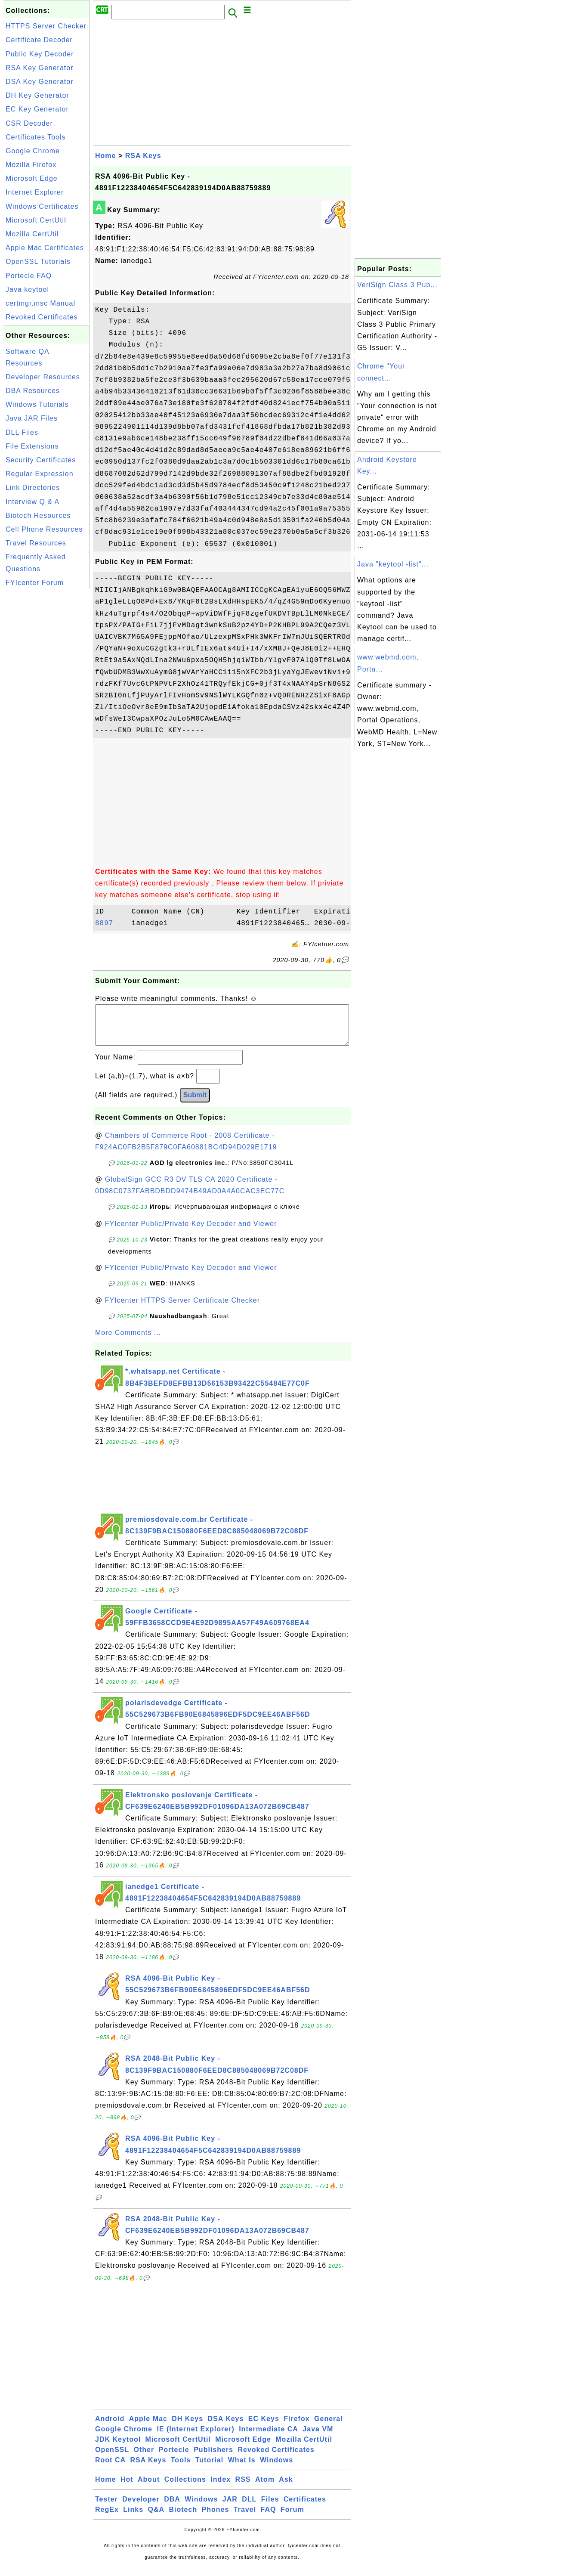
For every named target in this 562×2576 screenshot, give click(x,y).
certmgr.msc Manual (40, 303)
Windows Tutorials (37, 404)
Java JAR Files (32, 418)
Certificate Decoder (39, 39)
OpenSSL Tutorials (38, 261)
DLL (249, 2507)
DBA (172, 2507)
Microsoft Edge (32, 178)
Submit (195, 1103)
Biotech (183, 2518)
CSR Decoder (29, 123)
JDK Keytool (118, 2448)
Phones (215, 2518)
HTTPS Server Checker (46, 26)
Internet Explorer (35, 192)
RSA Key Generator (40, 67)
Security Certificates (41, 460)
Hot (126, 2488)
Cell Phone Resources (44, 529)
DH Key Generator (37, 95)
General (328, 2427)
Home (105, 155)
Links (133, 2518)
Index (220, 2488)
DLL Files (22, 432)
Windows (276, 2468)
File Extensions (32, 446)
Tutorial (209, 2468)
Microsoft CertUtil (36, 220)
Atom (265, 2488)
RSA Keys (143, 155)
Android (109, 2427)
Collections (185, 2488)
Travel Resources (36, 543)
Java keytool (27, 289)
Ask (286, 2488)
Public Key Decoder (40, 54)
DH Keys (187, 2427)
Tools (181, 2468)
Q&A (156, 2518)
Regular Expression (40, 473)
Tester (106, 2507)
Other (143, 2458)
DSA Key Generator (40, 81)
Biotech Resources (38, 515)
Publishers (213, 2458)
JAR (230, 2507)
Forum (292, 2518)
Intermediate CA (268, 2437)
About (149, 2488)
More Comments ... (128, 1341)
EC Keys (263, 2427)
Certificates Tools (36, 137)
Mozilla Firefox (31, 164)
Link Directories (33, 487)
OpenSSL (112, 2458)
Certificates (305, 2507)
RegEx (107, 2518)
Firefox (296, 2427)
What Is (242, 2468)
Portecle (174, 2458)
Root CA (110, 2468)
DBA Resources (33, 390)
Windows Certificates (42, 206)
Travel (245, 2518)
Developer (140, 2507)
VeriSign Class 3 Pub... (397, 284)
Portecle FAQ (29, 275)
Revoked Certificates (42, 317)
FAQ (268, 2518)
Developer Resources (43, 377)
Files (270, 2507)
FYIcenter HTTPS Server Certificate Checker (182, 1309)
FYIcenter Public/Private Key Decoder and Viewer (191, 1232)
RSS (243, 2488)
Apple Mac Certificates (45, 247)
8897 (111, 923)
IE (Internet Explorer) (195, 2437)
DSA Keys (226, 2427)
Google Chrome (33, 151)
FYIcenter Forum (35, 582)
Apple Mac (148, 2427)
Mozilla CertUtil (32, 234)
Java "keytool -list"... (393, 564)
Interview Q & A (32, 501)
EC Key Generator (37, 109)
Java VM (318, 2437)
